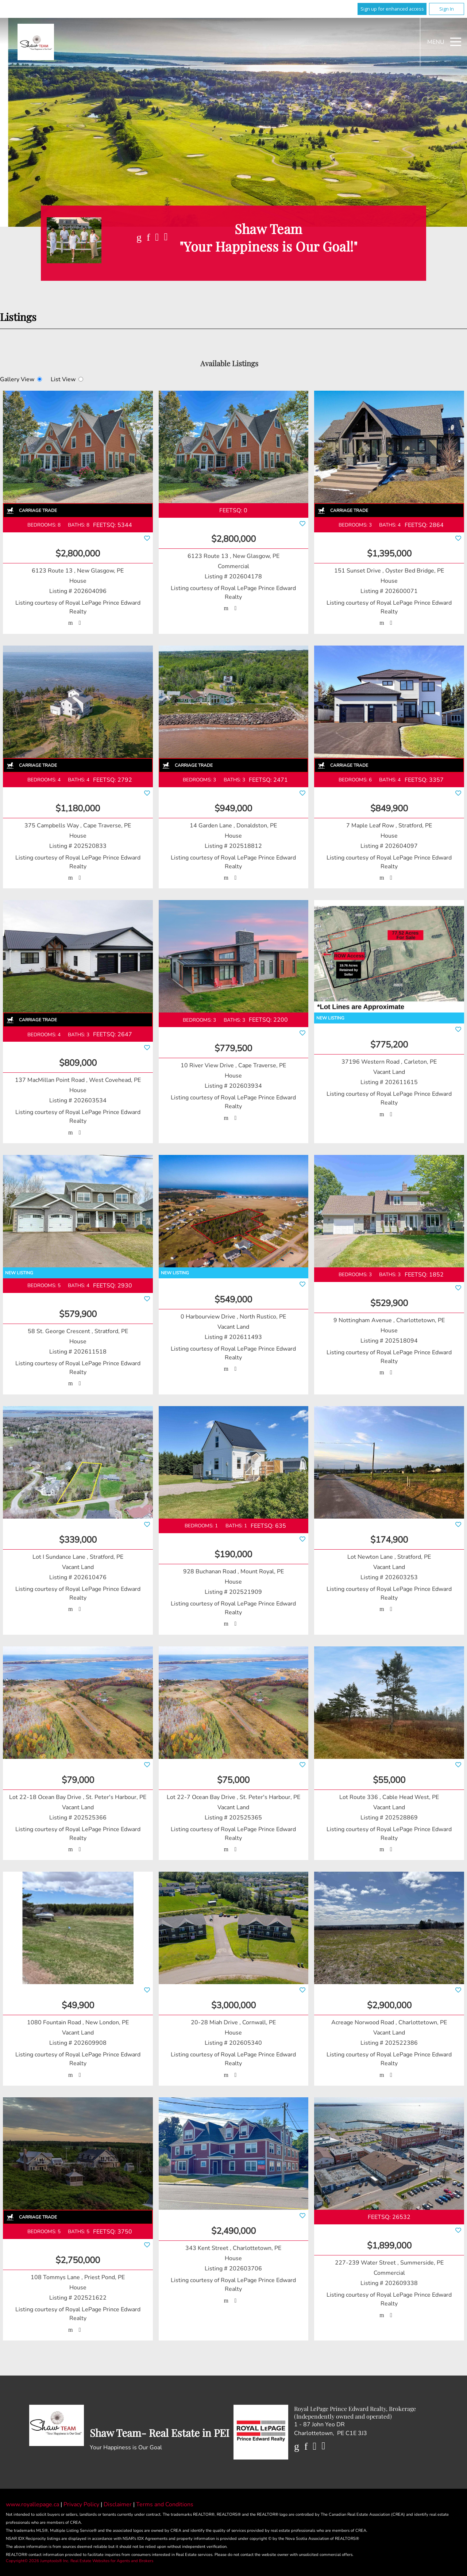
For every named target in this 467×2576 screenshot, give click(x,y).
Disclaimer (118, 2504)
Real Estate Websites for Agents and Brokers (111, 2561)
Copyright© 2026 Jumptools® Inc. (37, 2561)
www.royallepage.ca (32, 2504)
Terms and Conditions (164, 2504)
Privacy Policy (82, 2504)
